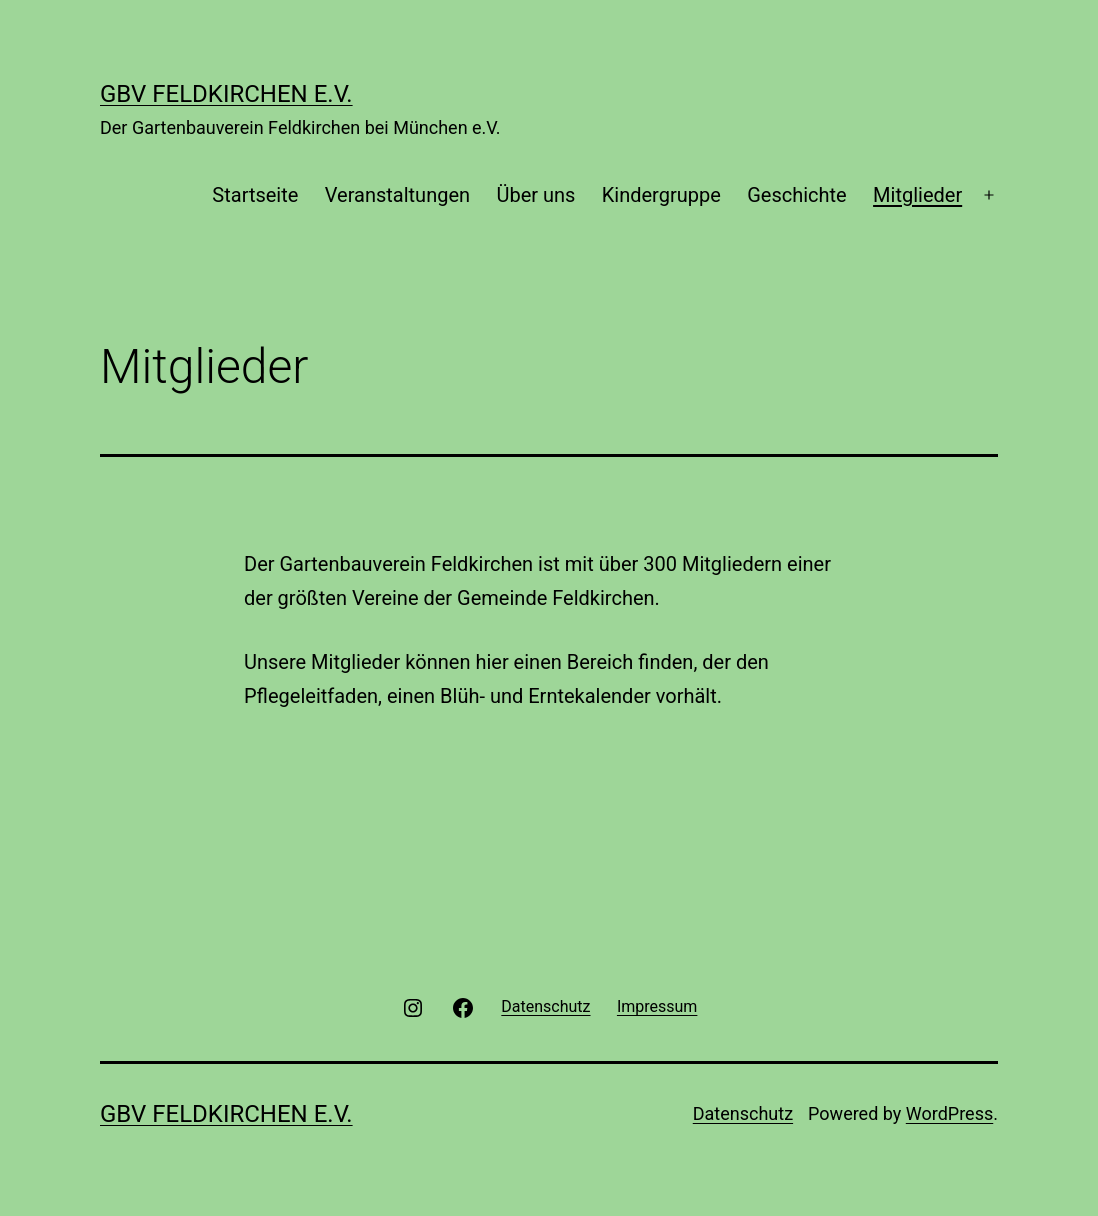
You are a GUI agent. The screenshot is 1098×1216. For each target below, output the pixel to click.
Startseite (255, 195)
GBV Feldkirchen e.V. (226, 94)
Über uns (535, 195)
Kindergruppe (661, 195)
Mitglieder (917, 195)
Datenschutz (743, 1113)
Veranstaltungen (397, 195)
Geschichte (797, 195)
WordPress (949, 1113)
